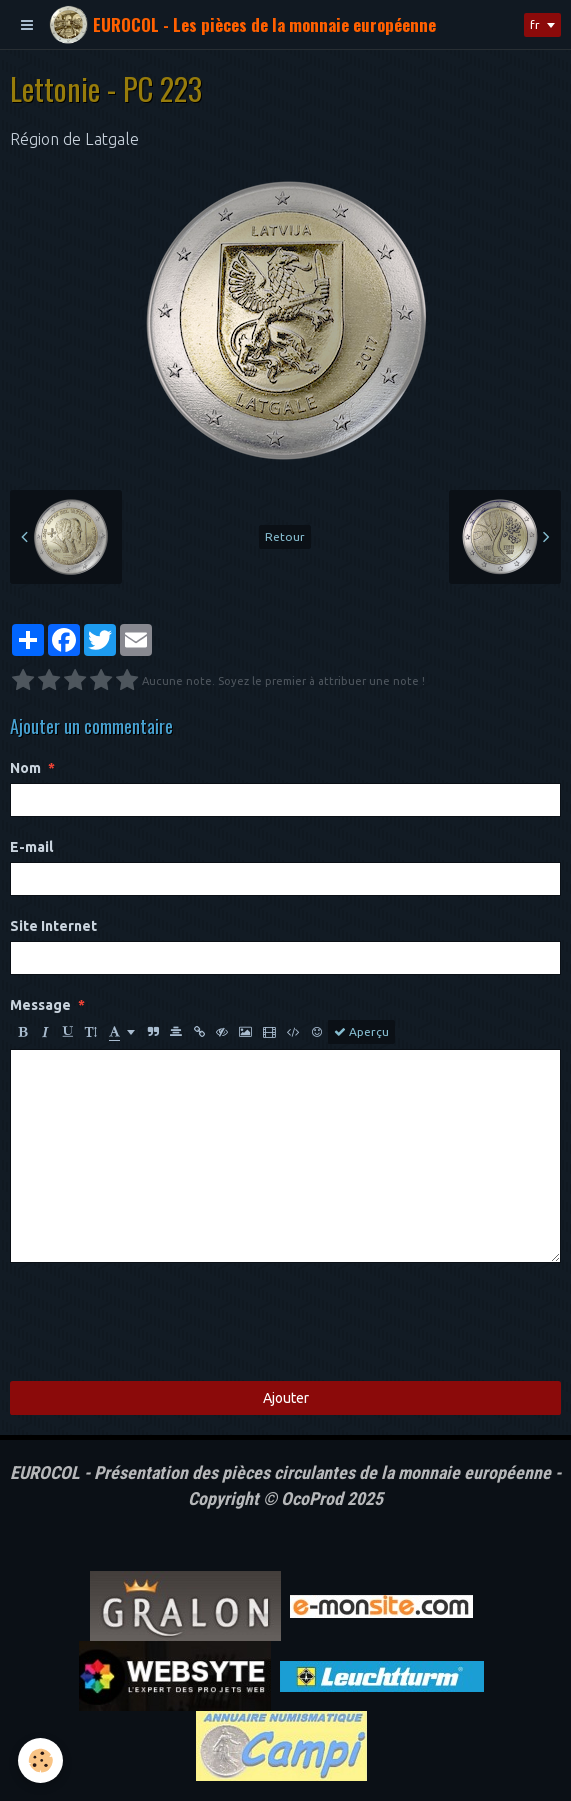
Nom (25, 768)
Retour (285, 536)
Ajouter (286, 1398)
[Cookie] (40, 1760)
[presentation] (162, 1322)
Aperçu (361, 1032)
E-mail (31, 847)
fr (535, 24)
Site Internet (53, 926)
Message (40, 1005)
